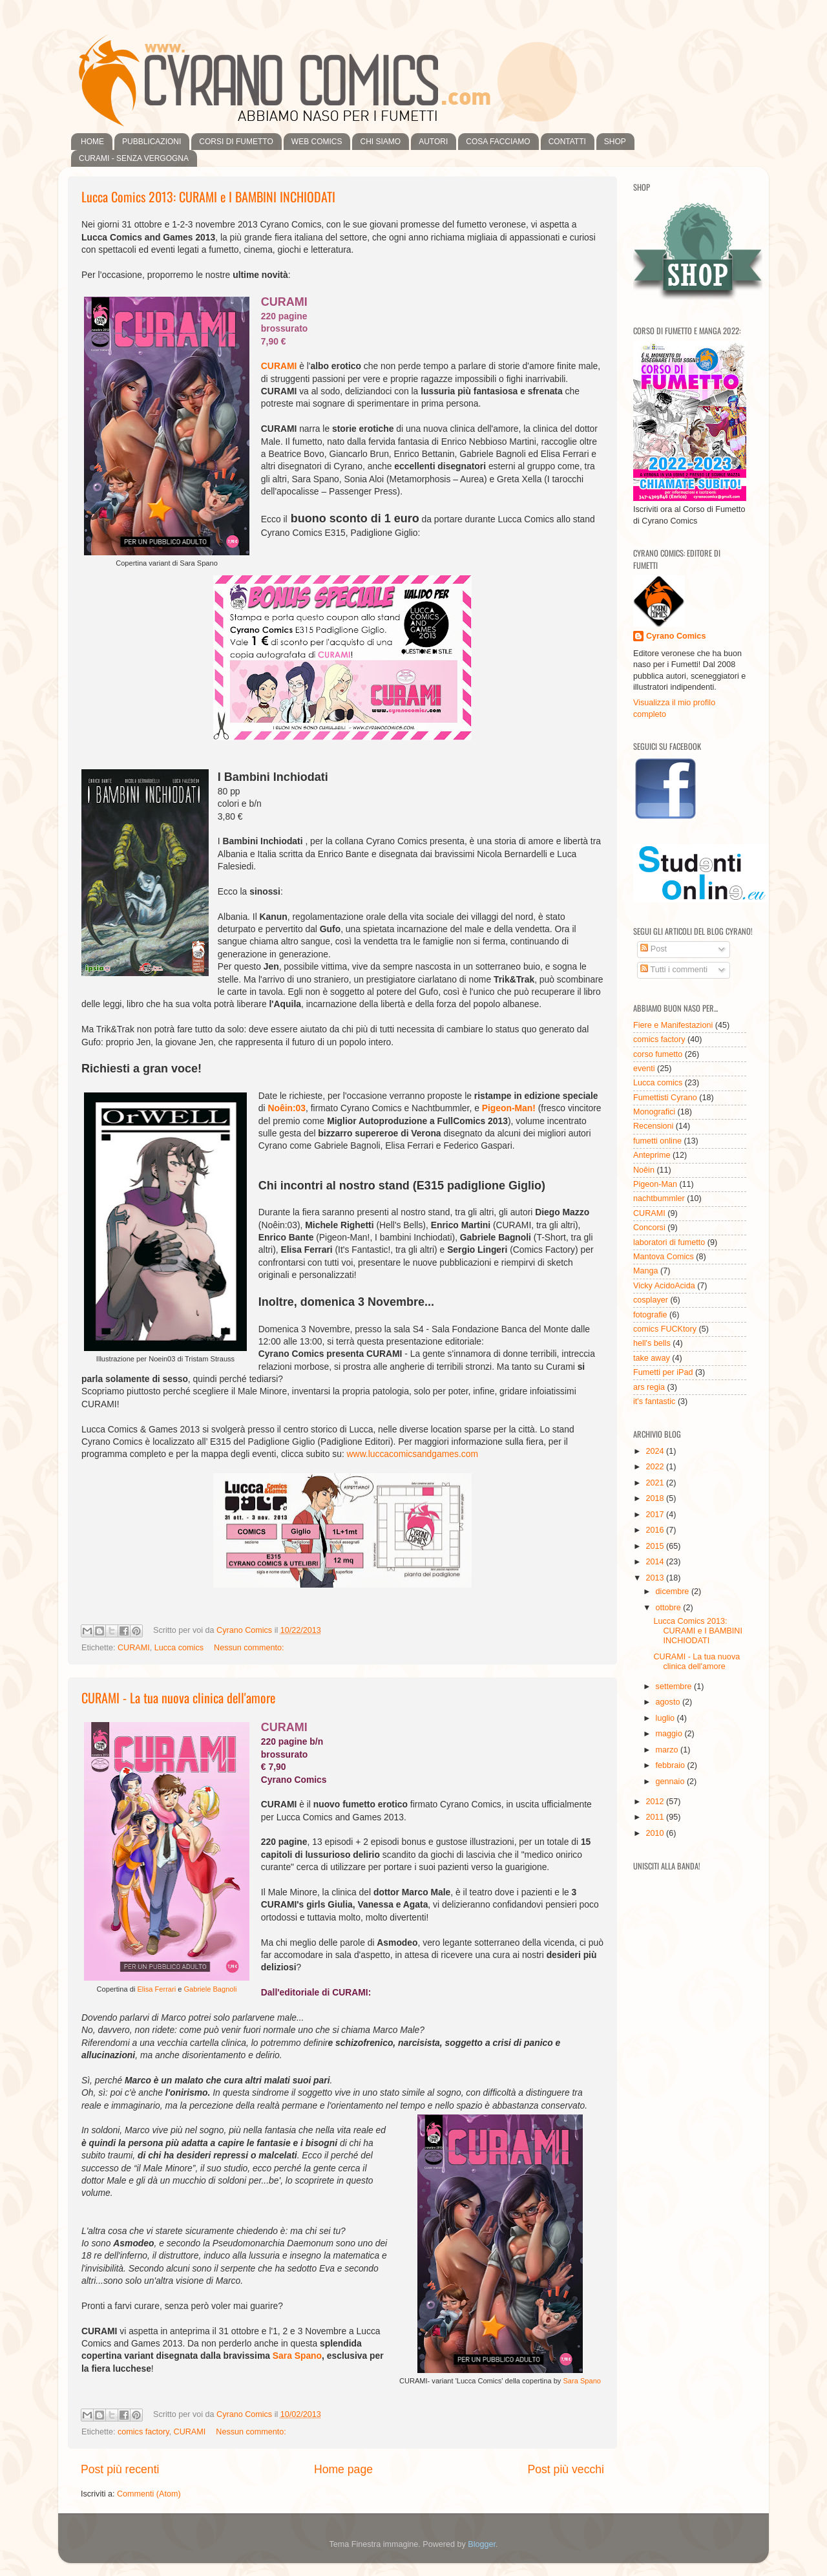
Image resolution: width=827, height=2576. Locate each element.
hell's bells (652, 1343)
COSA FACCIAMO (498, 141)
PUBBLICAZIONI (151, 141)
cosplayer (650, 1299)
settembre (675, 1686)
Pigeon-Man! (509, 1108)
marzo (668, 1749)
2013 (655, 1577)
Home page (343, 2469)
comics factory (143, 2431)
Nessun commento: (249, 1647)
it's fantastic (654, 1401)
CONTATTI (567, 141)
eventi (644, 1068)
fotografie (650, 1314)
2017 (655, 1514)
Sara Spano (582, 2381)
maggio (670, 1733)
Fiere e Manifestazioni (673, 1025)
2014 (655, 1561)
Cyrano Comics (676, 636)
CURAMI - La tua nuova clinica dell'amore (178, 1697)
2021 (655, 1482)
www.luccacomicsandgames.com (412, 1454)
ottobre (670, 1607)
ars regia (649, 1387)
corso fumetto (657, 1054)
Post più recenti (120, 2469)
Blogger (482, 2544)
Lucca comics (179, 1647)
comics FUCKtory (664, 1329)
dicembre (673, 1591)
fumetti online (657, 1140)
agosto (669, 1702)
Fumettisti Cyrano (665, 1097)
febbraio (671, 1765)
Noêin (643, 1170)
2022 (655, 1466)
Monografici (654, 1111)
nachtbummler (659, 1198)
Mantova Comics (663, 1256)
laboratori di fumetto (669, 1242)
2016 (655, 1530)
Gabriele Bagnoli (209, 1989)
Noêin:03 (287, 1108)
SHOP (615, 141)
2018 (655, 1498)
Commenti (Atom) (149, 2493)
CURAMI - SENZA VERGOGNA (134, 158)
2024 (655, 1451)
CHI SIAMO (380, 141)
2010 (655, 1833)
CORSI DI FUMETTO (236, 141)
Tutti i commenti (673, 969)
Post (653, 948)
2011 (655, 1817)
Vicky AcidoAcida (664, 1285)
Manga (645, 1270)
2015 (655, 1546)
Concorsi (649, 1227)
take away (651, 1358)
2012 (655, 1801)
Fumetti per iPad (663, 1372)
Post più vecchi (565, 2469)
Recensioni (653, 1126)
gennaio (671, 1781)
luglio (666, 1718)
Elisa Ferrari (156, 1989)
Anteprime (651, 1155)
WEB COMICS (316, 141)
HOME (92, 141)
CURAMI (279, 366)
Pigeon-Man (655, 1184)
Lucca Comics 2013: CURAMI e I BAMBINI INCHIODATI (208, 196)
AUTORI (433, 141)
